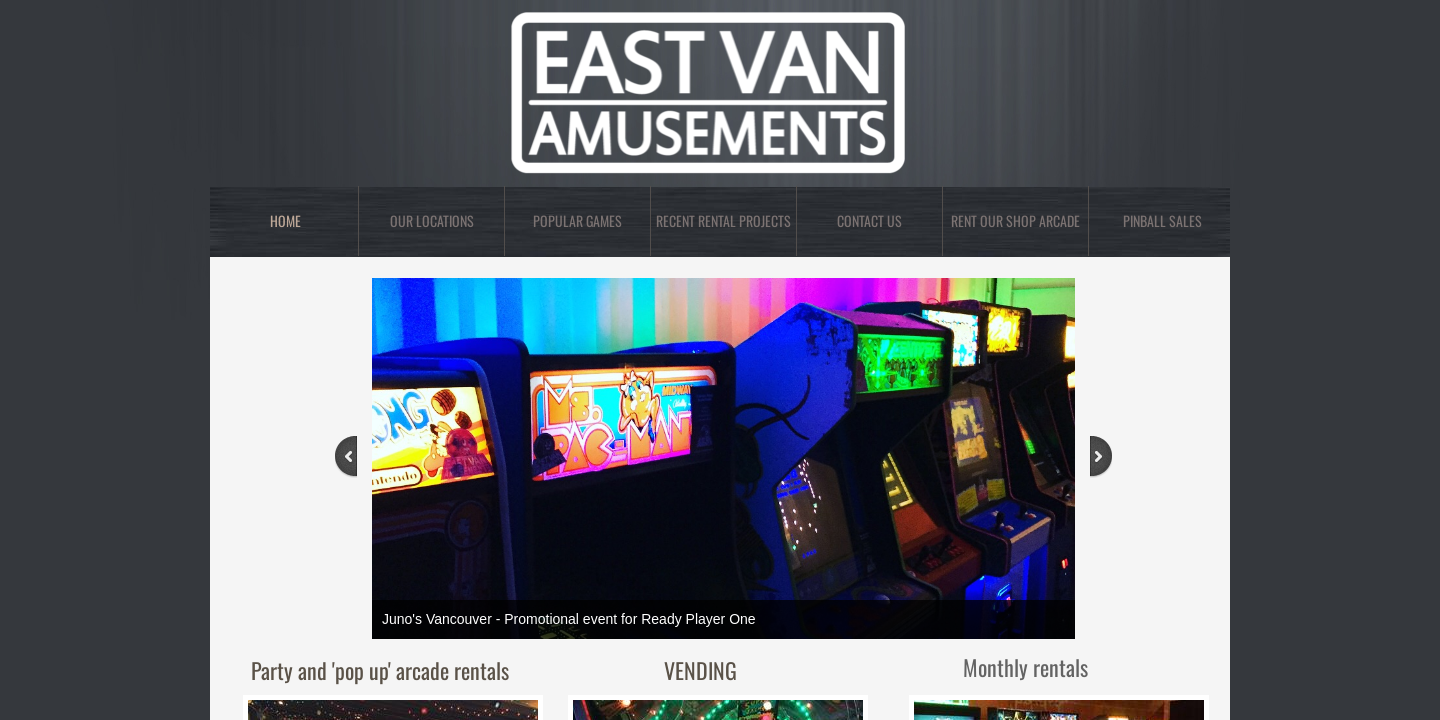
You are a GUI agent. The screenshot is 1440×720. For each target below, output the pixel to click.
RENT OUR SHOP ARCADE (1015, 220)
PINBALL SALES (1162, 220)
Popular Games (577, 220)
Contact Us (869, 220)
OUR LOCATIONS (432, 220)
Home (285, 220)
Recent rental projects (723, 220)
